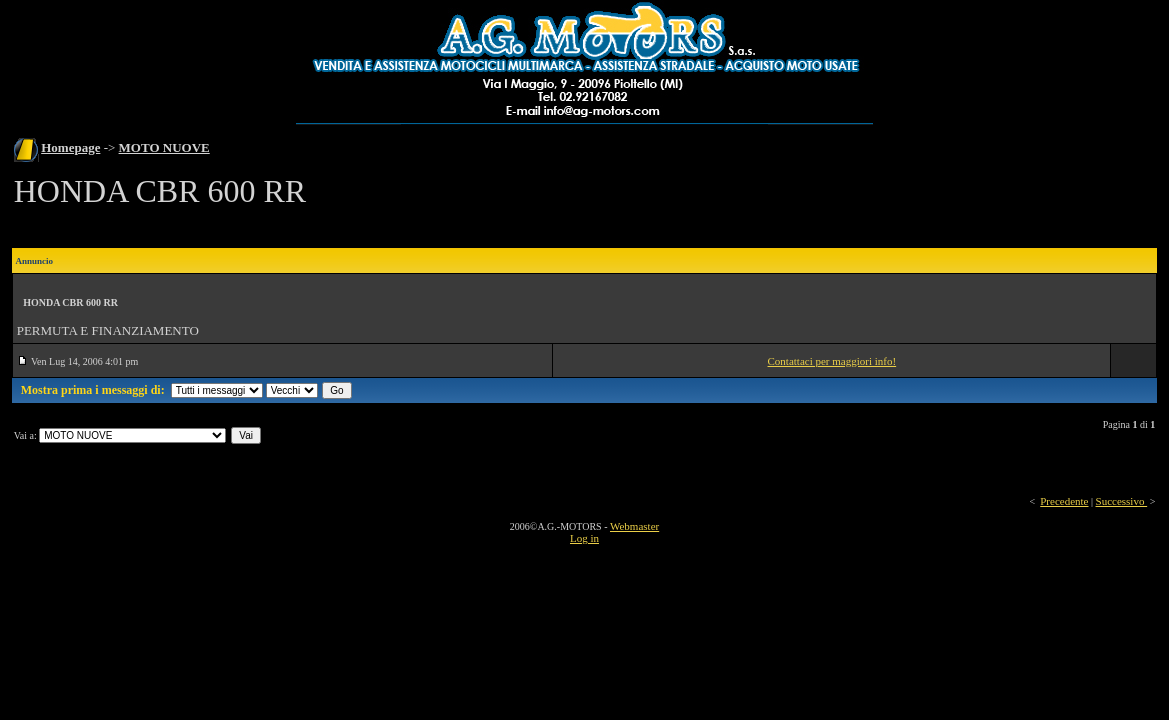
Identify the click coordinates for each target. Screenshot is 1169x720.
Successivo (1122, 501)
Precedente (1064, 501)
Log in (584, 538)
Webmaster (634, 526)
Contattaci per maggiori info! (832, 361)
